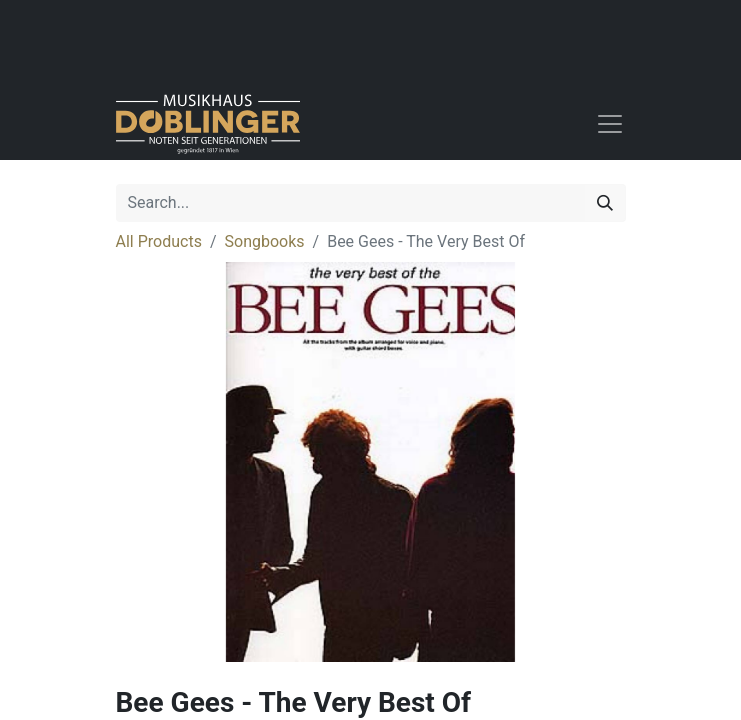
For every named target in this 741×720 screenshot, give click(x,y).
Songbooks (265, 241)
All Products (159, 241)
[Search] (605, 203)
